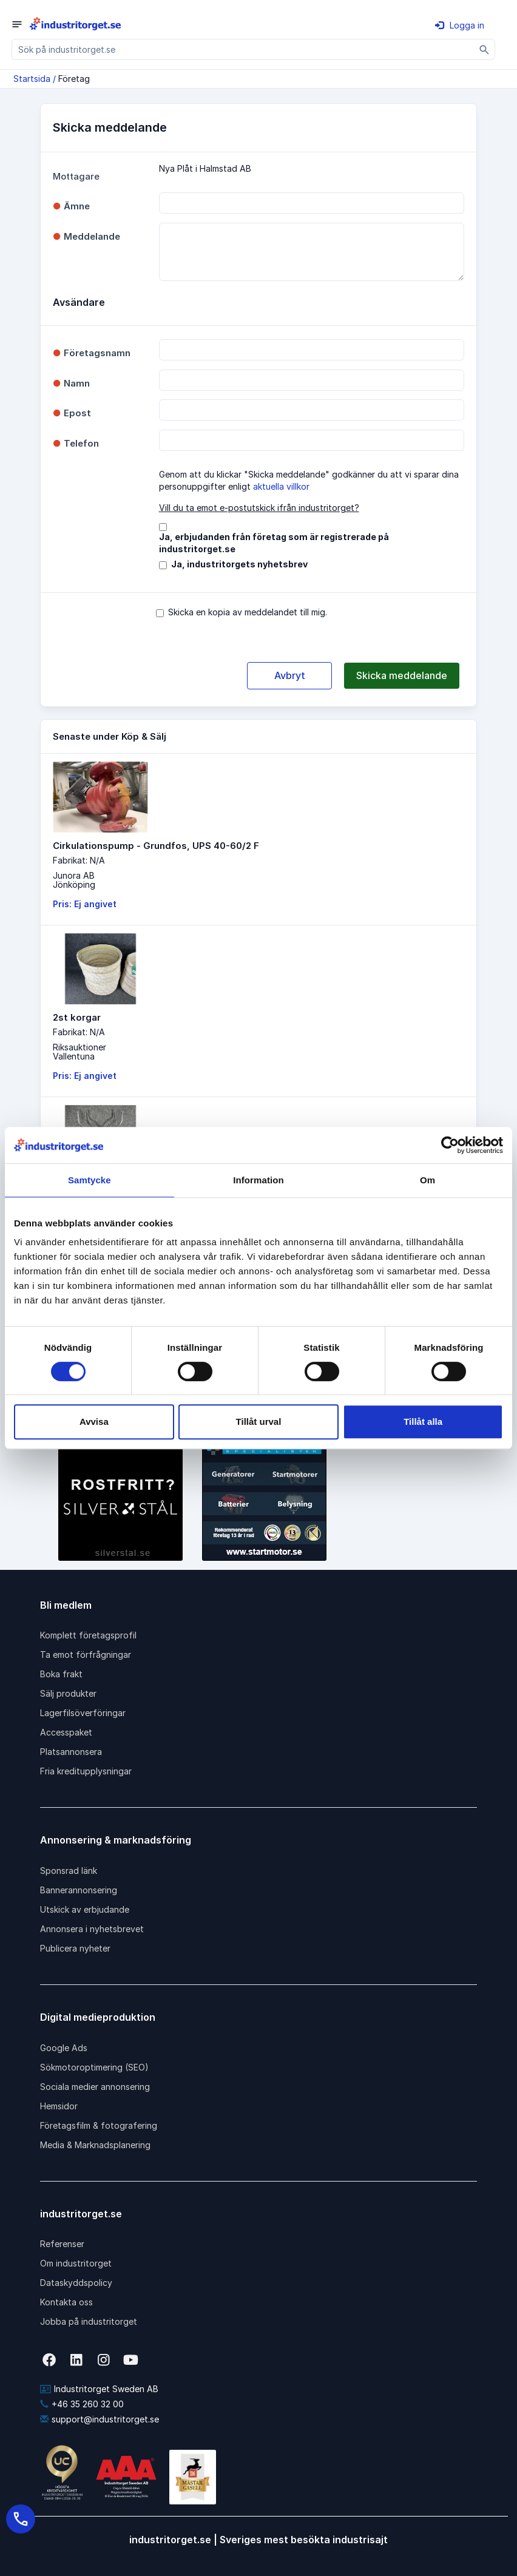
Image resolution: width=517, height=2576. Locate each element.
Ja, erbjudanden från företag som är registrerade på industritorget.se (274, 543)
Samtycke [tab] (89, 1180)
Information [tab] (258, 1180)
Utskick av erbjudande (84, 1909)
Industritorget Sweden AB (99, 2389)
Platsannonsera (71, 1751)
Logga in (459, 25)
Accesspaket (66, 1732)
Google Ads (63, 2048)
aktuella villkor (281, 486)
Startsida (31, 78)
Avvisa (94, 1421)
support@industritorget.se (99, 2419)
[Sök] (485, 49)
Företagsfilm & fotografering (98, 2125)
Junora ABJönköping (74, 880)
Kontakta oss (66, 2302)
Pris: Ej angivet (85, 904)
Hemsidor (59, 2106)
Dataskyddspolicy (76, 2282)
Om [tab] (427, 1180)
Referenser (62, 2244)
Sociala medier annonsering (95, 2086)
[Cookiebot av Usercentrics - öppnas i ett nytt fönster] (450, 1145)
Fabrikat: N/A (79, 860)
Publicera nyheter (75, 1948)
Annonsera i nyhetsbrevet (92, 1929)
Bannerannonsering (78, 1890)
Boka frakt (61, 1674)
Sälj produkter (68, 1693)
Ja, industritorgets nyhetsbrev (239, 564)
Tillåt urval (259, 1421)
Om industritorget (76, 2263)
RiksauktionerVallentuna (79, 1051)
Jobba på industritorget (88, 2321)
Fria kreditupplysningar (86, 1771)
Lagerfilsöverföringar (83, 1713)
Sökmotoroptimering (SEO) (94, 2067)
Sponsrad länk (68, 1870)
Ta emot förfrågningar (85, 1654)
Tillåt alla (423, 1421)
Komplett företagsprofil (88, 1635)
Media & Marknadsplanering (95, 2145)
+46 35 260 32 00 (82, 2404)
